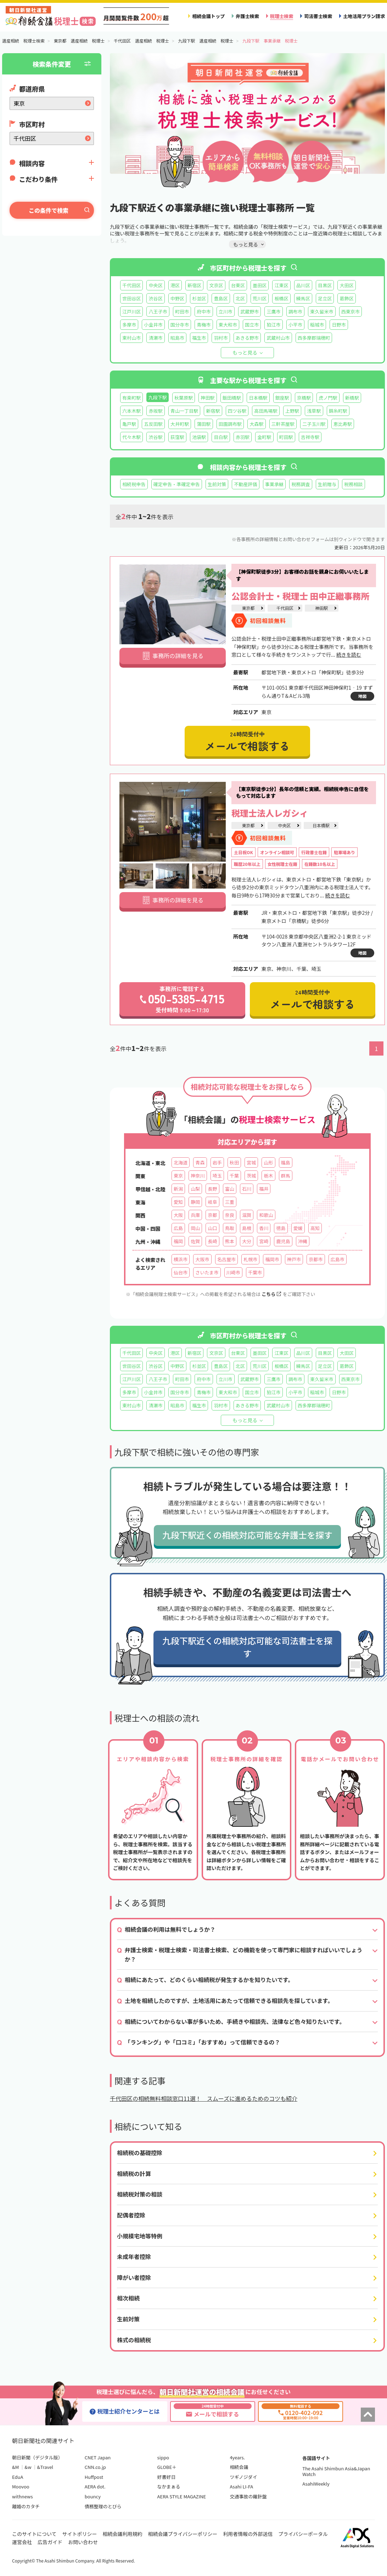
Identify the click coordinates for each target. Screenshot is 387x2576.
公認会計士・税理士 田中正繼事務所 (300, 596)
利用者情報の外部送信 (248, 2533)
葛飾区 (346, 298)
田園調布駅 (230, 424)
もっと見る (244, 352)
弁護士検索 (247, 16)
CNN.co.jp (95, 2467)
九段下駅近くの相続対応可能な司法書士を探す (247, 1646)
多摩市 (129, 324)
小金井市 (153, 324)
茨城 (251, 1175)
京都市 (315, 1259)
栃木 (268, 1175)
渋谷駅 (155, 437)
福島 (285, 1162)
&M (15, 2467)
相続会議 (239, 2467)
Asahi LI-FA (241, 2486)
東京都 (248, 608)
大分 (246, 1241)
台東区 (238, 285)
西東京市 (350, 311)
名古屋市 (226, 1259)
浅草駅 (314, 410)
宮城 (251, 1162)
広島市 (337, 1259)
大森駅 (256, 424)
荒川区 (260, 298)
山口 (212, 1228)
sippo (163, 2457)
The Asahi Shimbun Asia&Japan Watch (336, 2471)
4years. (237, 2457)
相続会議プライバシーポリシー (183, 2533)
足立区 (325, 298)
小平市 (295, 324)
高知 (315, 1228)
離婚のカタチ (26, 2506)
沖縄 (302, 1241)
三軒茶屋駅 (283, 424)
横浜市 (180, 1259)
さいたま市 (206, 1272)
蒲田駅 (204, 424)
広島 (178, 1228)
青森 (199, 1162)
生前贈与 (327, 484)
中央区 (155, 285)
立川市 (225, 311)
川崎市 (233, 1272)
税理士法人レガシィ (269, 813)
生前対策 (217, 484)
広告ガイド (50, 2542)
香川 (263, 1228)
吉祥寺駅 (310, 437)
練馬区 (303, 298)
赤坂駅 (155, 410)
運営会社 (22, 2542)
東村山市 (131, 337)
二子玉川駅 (314, 424)
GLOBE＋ (166, 2467)
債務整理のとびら (103, 2506)
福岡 (178, 1241)
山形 (268, 1162)
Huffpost (94, 2477)
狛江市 (273, 324)
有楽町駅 (131, 397)
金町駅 (264, 437)
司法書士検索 (318, 16)
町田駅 (286, 437)
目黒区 (325, 285)
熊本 (229, 1241)
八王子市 (157, 311)
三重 (229, 1201)
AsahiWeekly (316, 2483)
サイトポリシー (79, 2533)
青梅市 (204, 324)
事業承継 (274, 484)
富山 (229, 1188)
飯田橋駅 (232, 397)
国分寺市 (179, 324)
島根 (246, 1228)
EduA (17, 2477)
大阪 (178, 1215)
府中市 (204, 311)
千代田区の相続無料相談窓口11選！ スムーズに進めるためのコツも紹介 (203, 2098)
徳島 (280, 1228)
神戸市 (294, 1259)
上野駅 (292, 410)
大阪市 (202, 1259)
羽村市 (221, 337)
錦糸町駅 (338, 410)
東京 (178, 1175)
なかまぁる (168, 2486)
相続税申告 (134, 484)
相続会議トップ (208, 16)
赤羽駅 (242, 437)
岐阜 (212, 1201)
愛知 (178, 1201)
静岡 (195, 1201)
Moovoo (20, 2486)
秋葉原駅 (183, 397)
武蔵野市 (249, 311)
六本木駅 (131, 410)
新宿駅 (213, 410)
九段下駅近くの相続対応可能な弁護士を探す (247, 1535)
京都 (212, 1215)
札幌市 (250, 1259)
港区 (175, 285)
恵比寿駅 (342, 424)
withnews (22, 2496)
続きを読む (348, 654)
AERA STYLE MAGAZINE (181, 2496)
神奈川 (197, 1175)
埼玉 (217, 1175)
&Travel (45, 2467)
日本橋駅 (258, 397)
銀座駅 (282, 397)
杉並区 (199, 298)
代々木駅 (131, 437)
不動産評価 (245, 484)
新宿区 (194, 285)
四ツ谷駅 (237, 410)
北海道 (180, 1162)
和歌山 (266, 1215)
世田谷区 (131, 298)
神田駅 (207, 397)
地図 (362, 696)
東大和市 (228, 324)
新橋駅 (352, 397)
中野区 (177, 298)
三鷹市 (273, 311)
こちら (271, 1294)
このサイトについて (34, 2533)
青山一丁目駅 (184, 410)
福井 (263, 1188)
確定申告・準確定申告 (176, 484)
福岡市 (272, 1259)
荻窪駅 (177, 437)
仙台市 (180, 1272)
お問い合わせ (83, 2542)
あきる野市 (247, 337)
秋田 (234, 1162)
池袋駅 (199, 437)
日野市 (339, 324)
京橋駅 (304, 397)
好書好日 (166, 2477)
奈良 (229, 1215)
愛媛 (298, 1228)
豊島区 (221, 298)
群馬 (285, 1175)
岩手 (217, 1162)
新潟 (178, 1188)
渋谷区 (155, 298)
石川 (246, 1188)
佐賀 (195, 1241)
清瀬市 (155, 337)
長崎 (212, 1241)
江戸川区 (131, 311)
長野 (212, 1188)
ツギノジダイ (243, 2477)
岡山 (195, 1228)
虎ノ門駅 (328, 397)
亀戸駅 (129, 424)
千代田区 (131, 285)
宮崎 (263, 1241)
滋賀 (246, 1215)
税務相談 (353, 484)
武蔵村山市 (278, 337)
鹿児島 (283, 1241)
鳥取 (229, 1228)
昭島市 (177, 337)
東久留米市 (321, 311)
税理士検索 (281, 16)
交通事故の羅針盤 (248, 2496)
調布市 (295, 311)
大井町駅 (179, 424)
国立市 (252, 324)
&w (27, 2467)
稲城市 (317, 324)
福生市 (199, 337)
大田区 (346, 285)
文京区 (216, 285)
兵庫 (195, 1215)
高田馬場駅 (265, 410)
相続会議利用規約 (122, 2533)
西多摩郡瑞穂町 (314, 337)
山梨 (195, 1188)
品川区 (303, 285)
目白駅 (221, 437)
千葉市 (255, 1272)
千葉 (234, 1175)
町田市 (182, 311)
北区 (240, 298)
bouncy (93, 2496)
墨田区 (260, 285)
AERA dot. (95, 2486)
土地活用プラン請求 (364, 16)
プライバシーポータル (303, 2533)
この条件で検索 (48, 210)
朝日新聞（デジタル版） (37, 2457)
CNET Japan (98, 2457)
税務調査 (300, 484)
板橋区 (281, 298)
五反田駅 (153, 424)
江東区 (281, 285)
